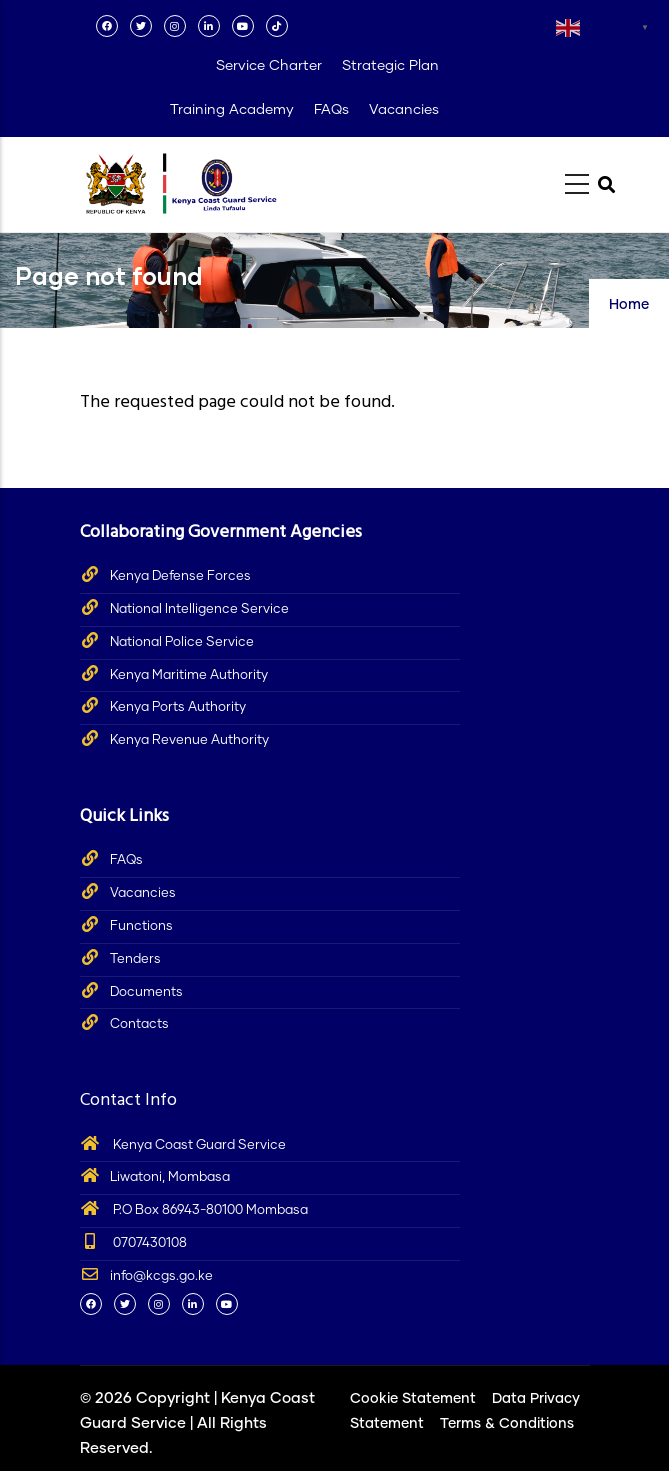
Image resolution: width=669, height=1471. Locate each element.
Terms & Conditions (507, 1424)
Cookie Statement (413, 1399)
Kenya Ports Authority (178, 707)
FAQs (331, 110)
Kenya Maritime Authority (189, 675)
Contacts (139, 1024)
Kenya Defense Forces (180, 576)
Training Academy (232, 110)
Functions (141, 926)
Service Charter (269, 66)
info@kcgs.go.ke (146, 1276)
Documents (146, 992)
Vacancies (404, 110)
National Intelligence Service (199, 609)
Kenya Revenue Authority (189, 740)
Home (629, 305)
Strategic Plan (390, 66)
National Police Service (182, 642)
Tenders (135, 959)
